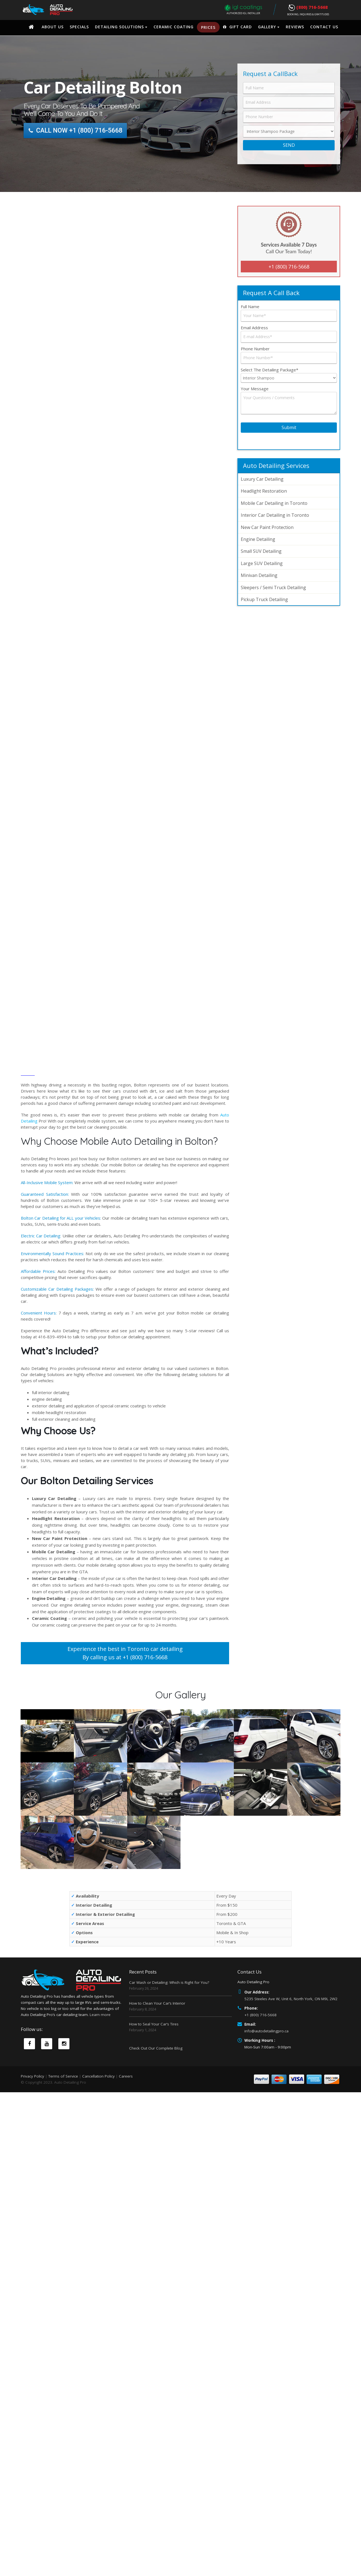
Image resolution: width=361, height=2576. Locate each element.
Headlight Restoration (264, 491)
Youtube (46, 2087)
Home (31, 27)
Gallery (267, 26)
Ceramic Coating (174, 26)
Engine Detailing (258, 539)
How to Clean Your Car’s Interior (157, 2003)
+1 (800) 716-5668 (289, 266)
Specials (79, 26)
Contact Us (324, 26)
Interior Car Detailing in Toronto (275, 515)
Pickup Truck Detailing (264, 599)
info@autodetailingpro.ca (266, 2030)
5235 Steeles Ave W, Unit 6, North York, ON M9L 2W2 (290, 1998)
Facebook (29, 2087)
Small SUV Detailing (261, 551)
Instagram (63, 2087)
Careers (126, 2115)
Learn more (100, 2058)
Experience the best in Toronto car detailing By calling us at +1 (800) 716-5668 (125, 1653)
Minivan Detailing (259, 575)
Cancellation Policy (98, 2115)
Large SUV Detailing (262, 563)
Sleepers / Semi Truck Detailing (273, 587)
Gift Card (237, 26)
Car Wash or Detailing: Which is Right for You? (169, 1982)
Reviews (295, 26)
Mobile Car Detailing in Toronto (274, 503)
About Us (53, 26)
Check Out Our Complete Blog (155, 2048)
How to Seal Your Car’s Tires (154, 2024)
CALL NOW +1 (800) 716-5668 (75, 130)
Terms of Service (63, 2115)
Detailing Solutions (119, 26)
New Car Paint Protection (267, 527)
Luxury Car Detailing (262, 479)
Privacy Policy (32, 2115)
